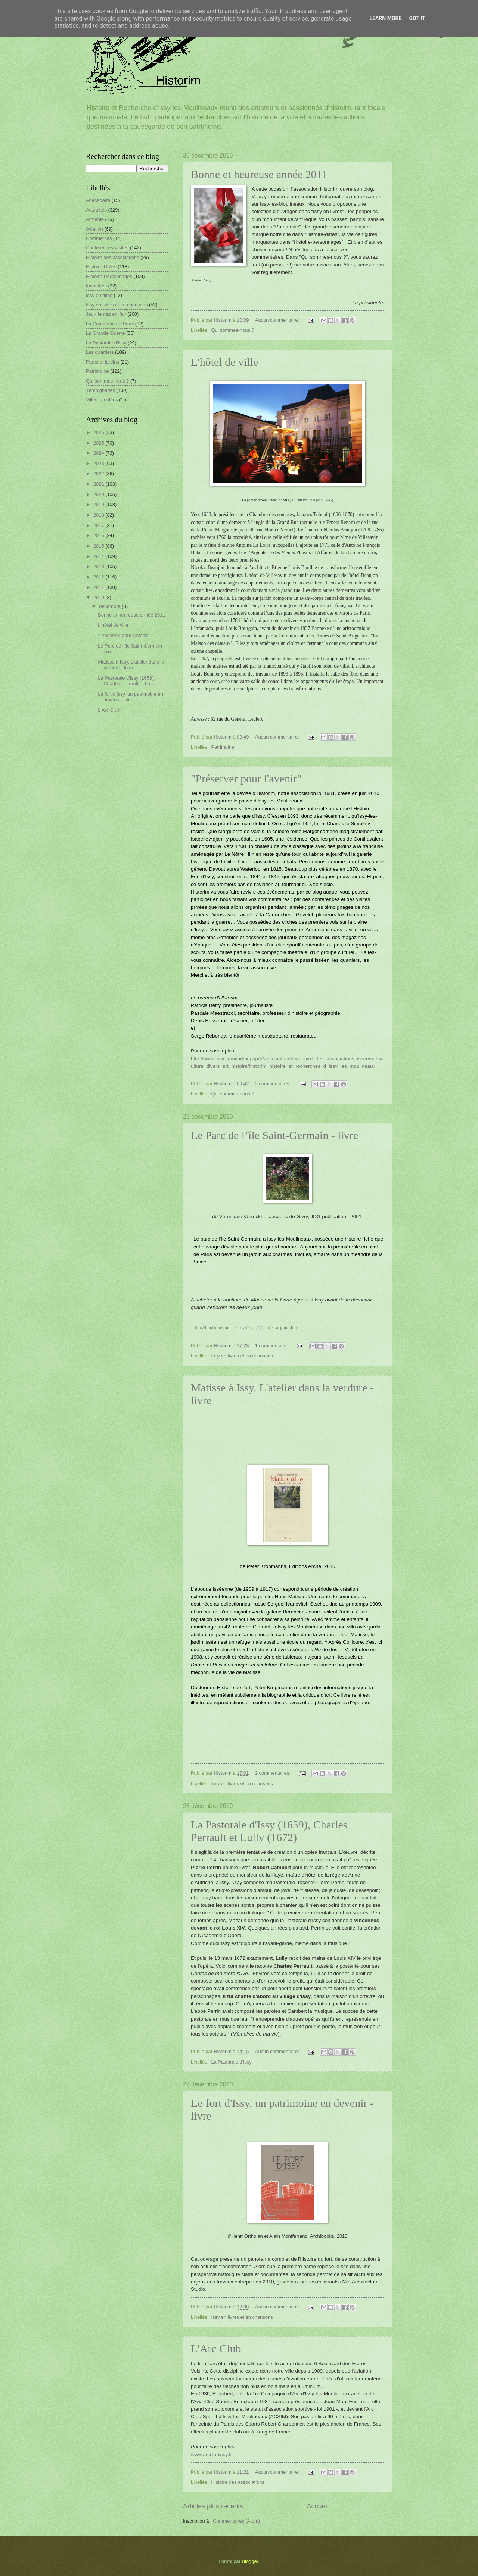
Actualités (96, 210)
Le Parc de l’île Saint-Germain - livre (274, 1135)
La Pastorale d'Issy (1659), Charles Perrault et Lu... (126, 680)
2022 (99, 473)
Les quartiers (100, 352)
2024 (99, 453)
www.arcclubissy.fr (211, 2454)
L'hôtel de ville (224, 362)
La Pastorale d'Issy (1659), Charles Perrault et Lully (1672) (269, 1830)
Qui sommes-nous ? (232, 330)
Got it (417, 18)
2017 (99, 525)
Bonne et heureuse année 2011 (259, 174)
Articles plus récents (213, 2506)
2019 (99, 504)
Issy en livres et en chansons (242, 1356)
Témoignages (100, 390)
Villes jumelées (102, 399)
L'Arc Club (216, 2348)
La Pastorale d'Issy (231, 2062)
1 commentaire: (272, 1345)
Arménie (95, 219)
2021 (99, 484)
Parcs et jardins (102, 362)
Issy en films (99, 295)
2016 (99, 535)
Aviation (94, 229)
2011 (99, 587)
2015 (99, 546)
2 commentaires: (273, 1083)
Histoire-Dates (101, 266)
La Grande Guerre (105, 333)
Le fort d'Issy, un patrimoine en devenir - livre (130, 696)
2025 (99, 443)
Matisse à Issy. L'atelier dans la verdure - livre (131, 664)
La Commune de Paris (110, 324)
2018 (99, 515)
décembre (110, 606)
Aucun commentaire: (278, 320)
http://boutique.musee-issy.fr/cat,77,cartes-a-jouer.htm (245, 1327)
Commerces (99, 238)
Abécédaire (98, 200)
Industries (96, 286)
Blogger (250, 2561)
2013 (99, 566)
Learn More (385, 18)
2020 (99, 494)
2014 (99, 556)
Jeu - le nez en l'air (106, 314)
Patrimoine (222, 747)
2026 (99, 432)
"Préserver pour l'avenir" (246, 778)
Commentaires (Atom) (236, 2521)
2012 (99, 577)
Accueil (318, 2506)
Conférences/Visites (107, 247)
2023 (99, 463)
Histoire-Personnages (109, 276)
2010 (99, 597)
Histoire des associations (237, 2482)
